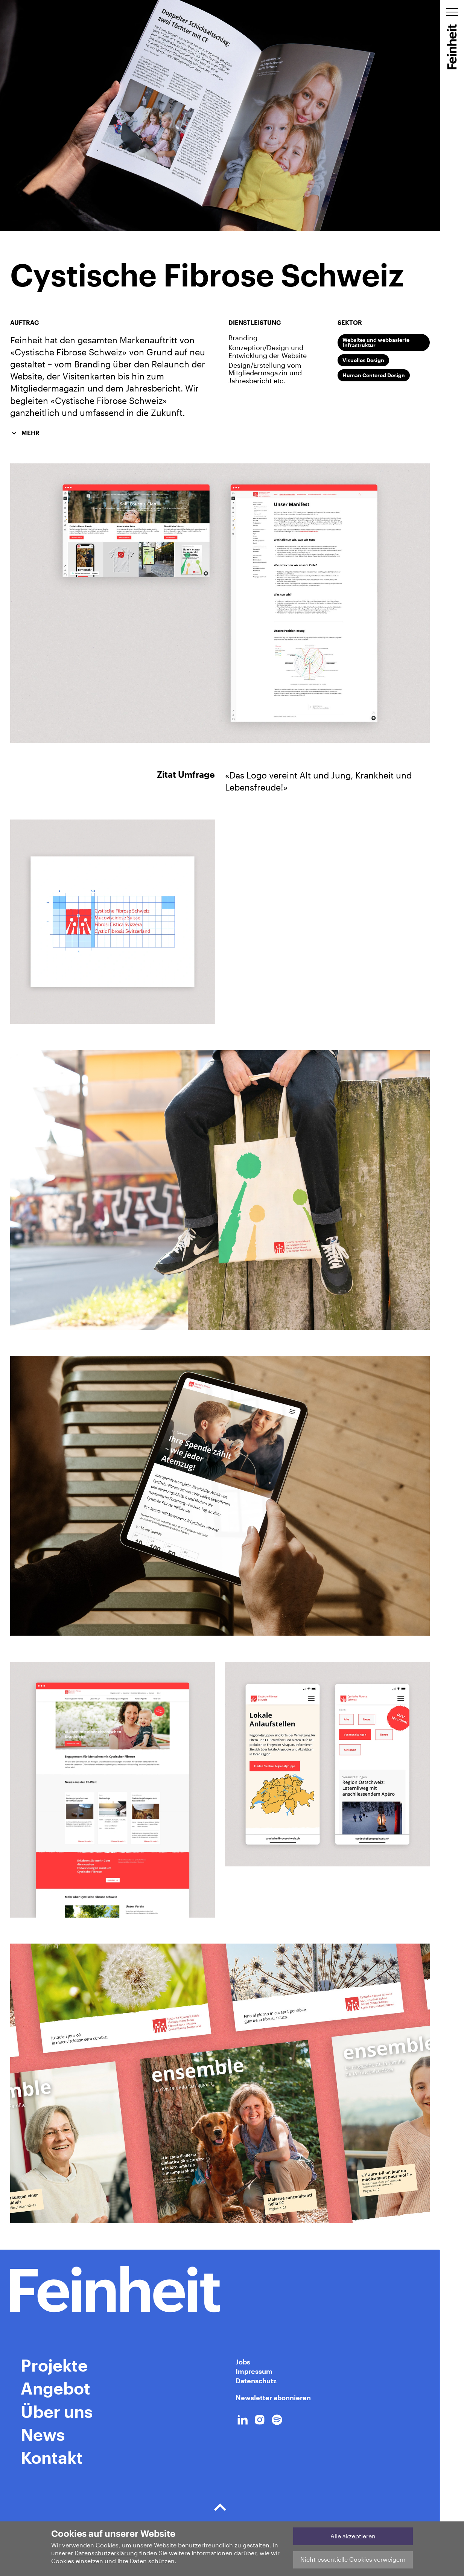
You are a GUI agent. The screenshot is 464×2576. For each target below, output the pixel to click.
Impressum (254, 2371)
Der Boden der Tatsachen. (220, 2511)
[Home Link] (219, 2289)
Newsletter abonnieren (273, 2397)
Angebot (55, 2388)
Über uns (57, 2411)
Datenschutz (256, 2380)
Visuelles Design (363, 360)
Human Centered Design (373, 375)
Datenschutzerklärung (106, 2552)
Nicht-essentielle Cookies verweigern (353, 2559)
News (43, 2434)
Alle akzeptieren (353, 2535)
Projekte (54, 2365)
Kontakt (52, 2457)
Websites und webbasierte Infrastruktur (375, 342)
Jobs (243, 2362)
